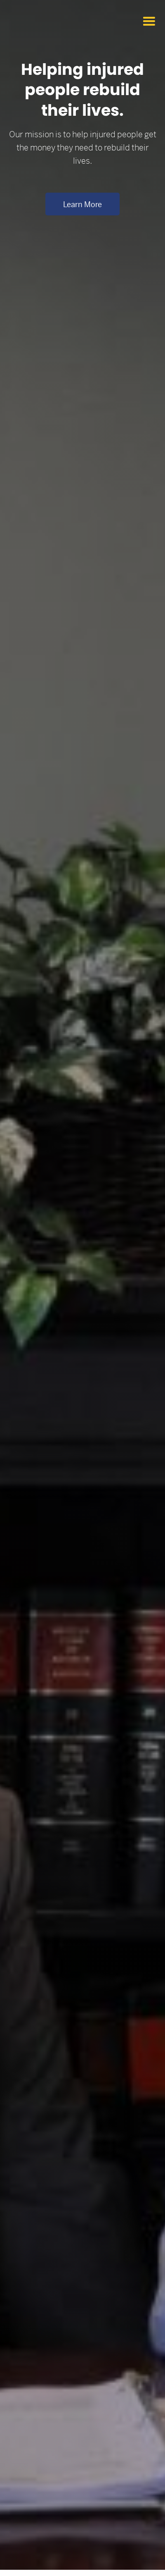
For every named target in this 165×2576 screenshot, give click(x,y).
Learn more (82, 204)
